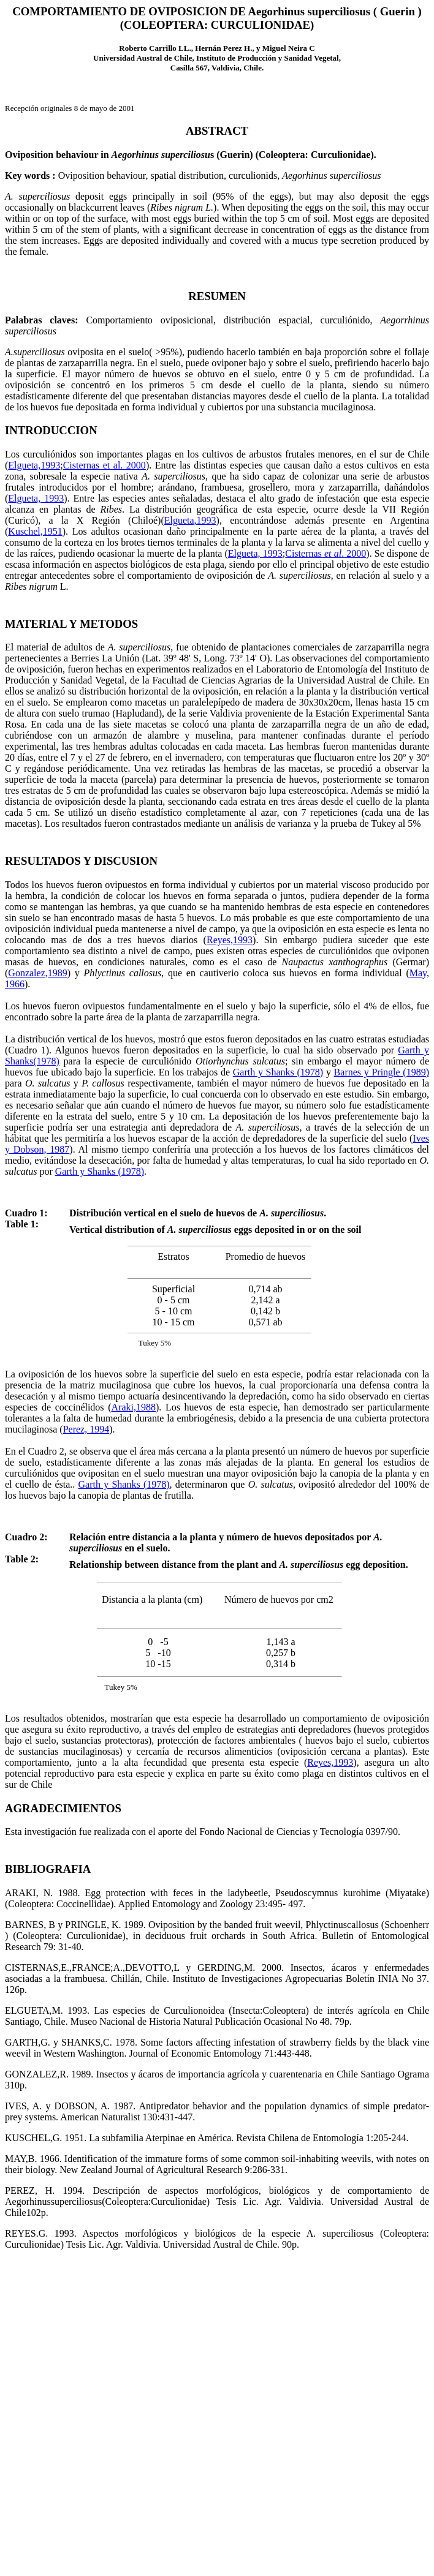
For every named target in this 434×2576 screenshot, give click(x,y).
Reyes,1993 (230, 940)
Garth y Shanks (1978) (278, 1072)
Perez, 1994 (86, 1429)
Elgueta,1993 (34, 465)
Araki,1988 (134, 1407)
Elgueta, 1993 (36, 498)
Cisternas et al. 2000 (104, 465)
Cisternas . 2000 (325, 553)
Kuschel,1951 (35, 531)
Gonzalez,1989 (37, 973)
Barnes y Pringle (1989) (381, 1072)
